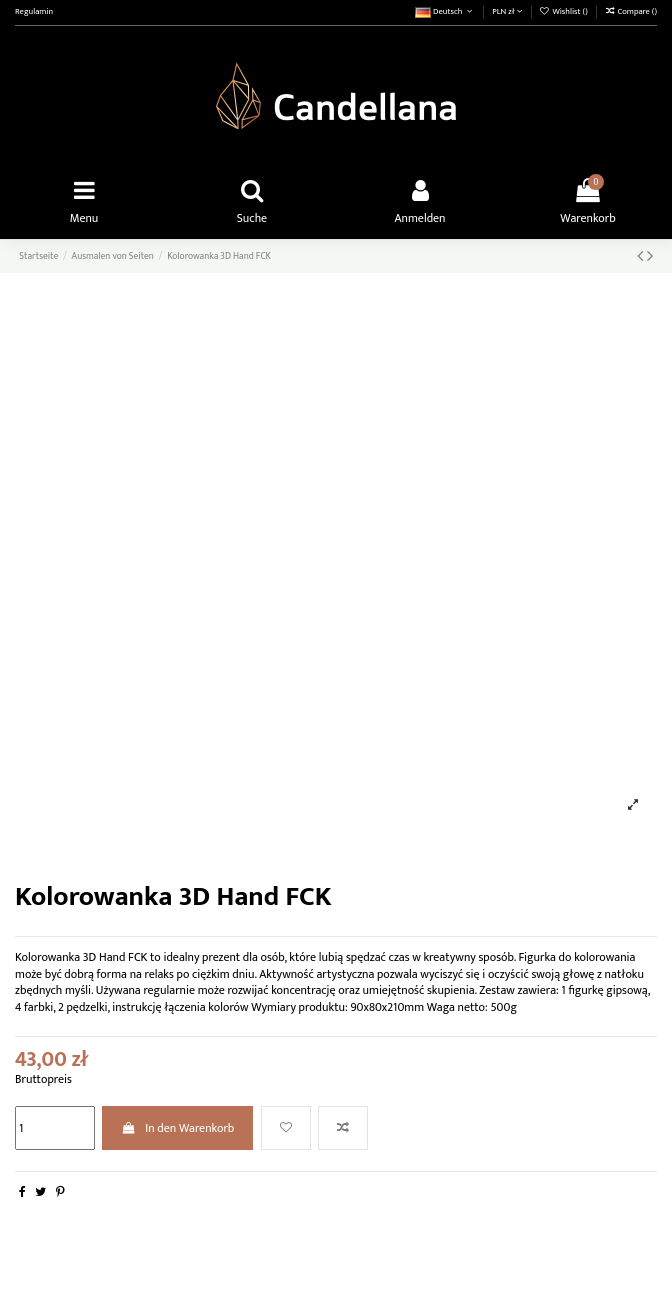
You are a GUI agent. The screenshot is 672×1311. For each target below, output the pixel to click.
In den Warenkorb (177, 1128)
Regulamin (34, 11)
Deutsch (445, 11)
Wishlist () (564, 11)
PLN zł (507, 11)
